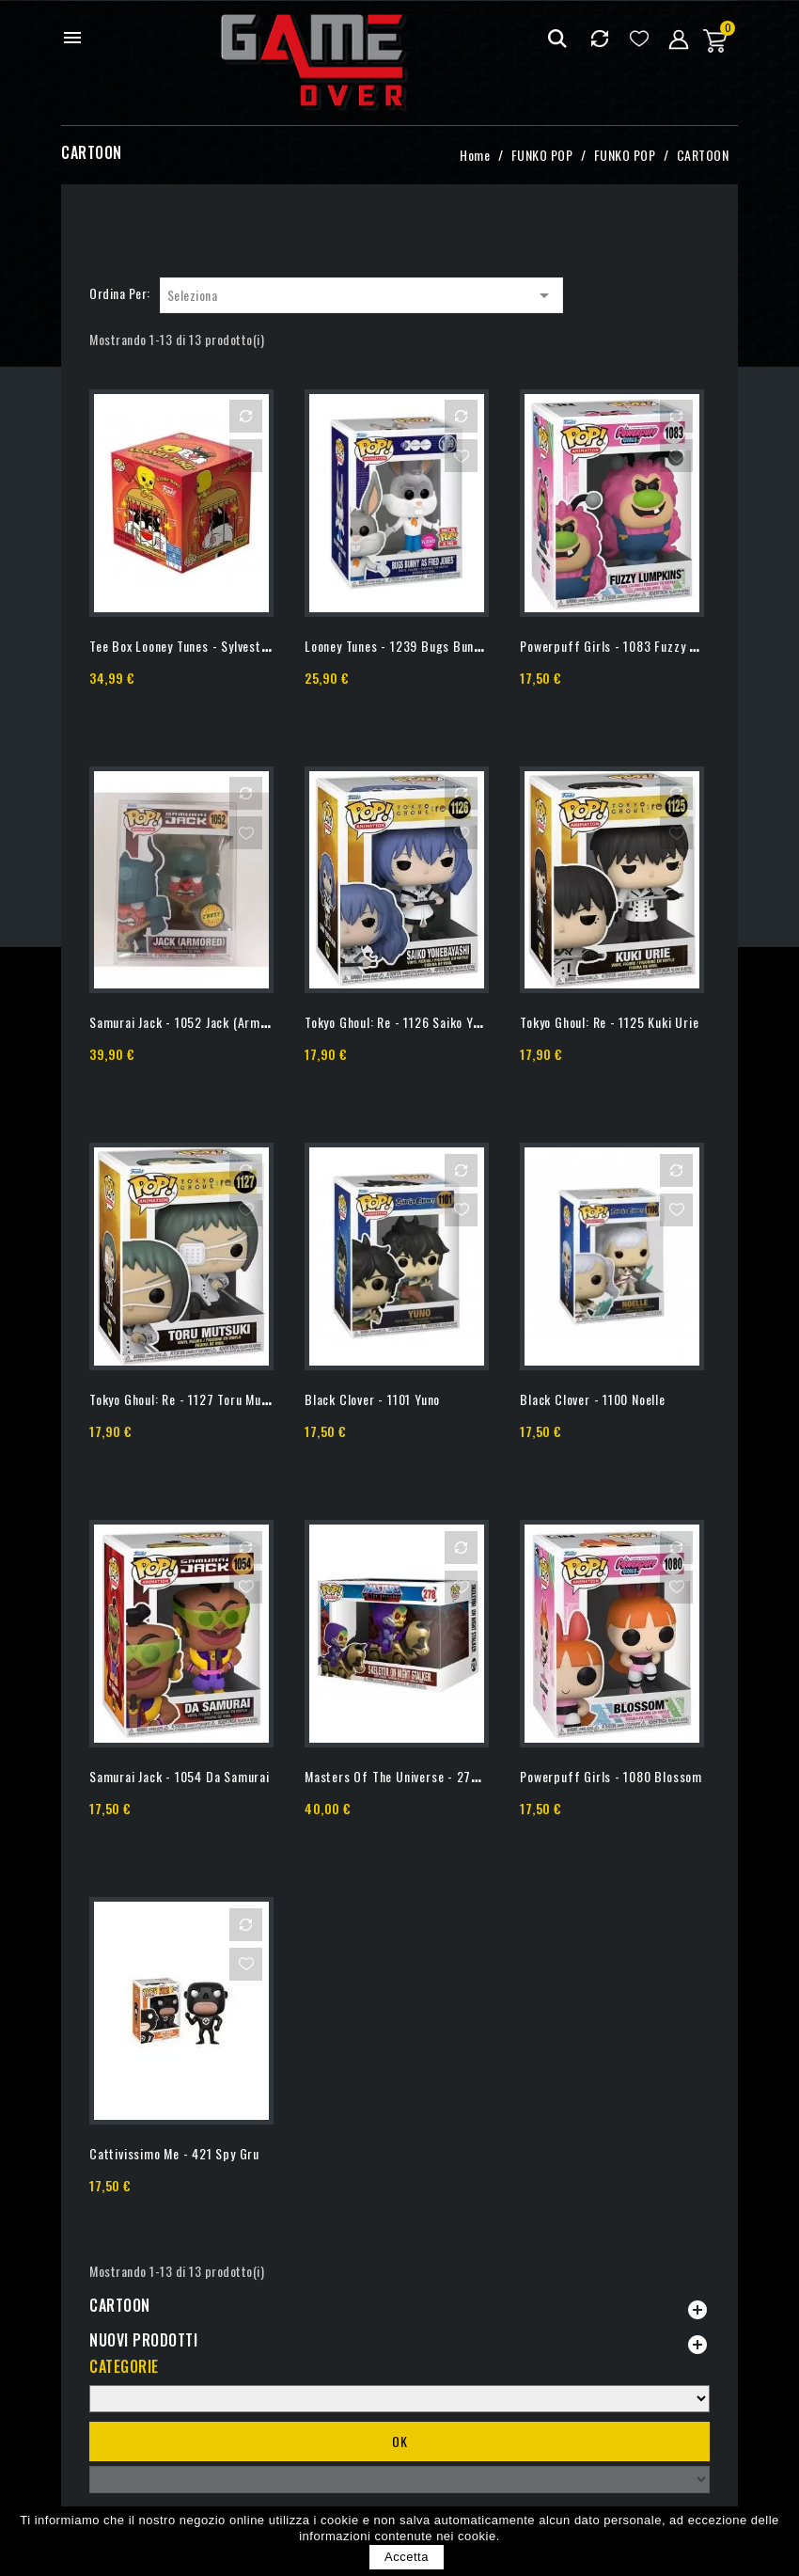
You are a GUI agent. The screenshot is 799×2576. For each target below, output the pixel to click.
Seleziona (361, 295)
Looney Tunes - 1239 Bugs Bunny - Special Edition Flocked (466, 646)
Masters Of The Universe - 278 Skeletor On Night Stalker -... (475, 1776)
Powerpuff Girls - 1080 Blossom (611, 1776)
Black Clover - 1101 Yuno (372, 1399)
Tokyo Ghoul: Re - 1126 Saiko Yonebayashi (419, 1022)
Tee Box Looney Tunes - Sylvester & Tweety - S (218, 646)
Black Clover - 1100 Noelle (593, 1399)
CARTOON (119, 2305)
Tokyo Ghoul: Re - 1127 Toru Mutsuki (189, 1399)
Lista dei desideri (638, 38)
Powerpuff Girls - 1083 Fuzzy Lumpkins (631, 646)
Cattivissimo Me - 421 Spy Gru (174, 2153)
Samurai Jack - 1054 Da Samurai (179, 1776)
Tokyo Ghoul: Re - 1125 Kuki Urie (609, 1022)
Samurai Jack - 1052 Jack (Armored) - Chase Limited (236, 1022)
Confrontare (599, 38)
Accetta (406, 2557)
